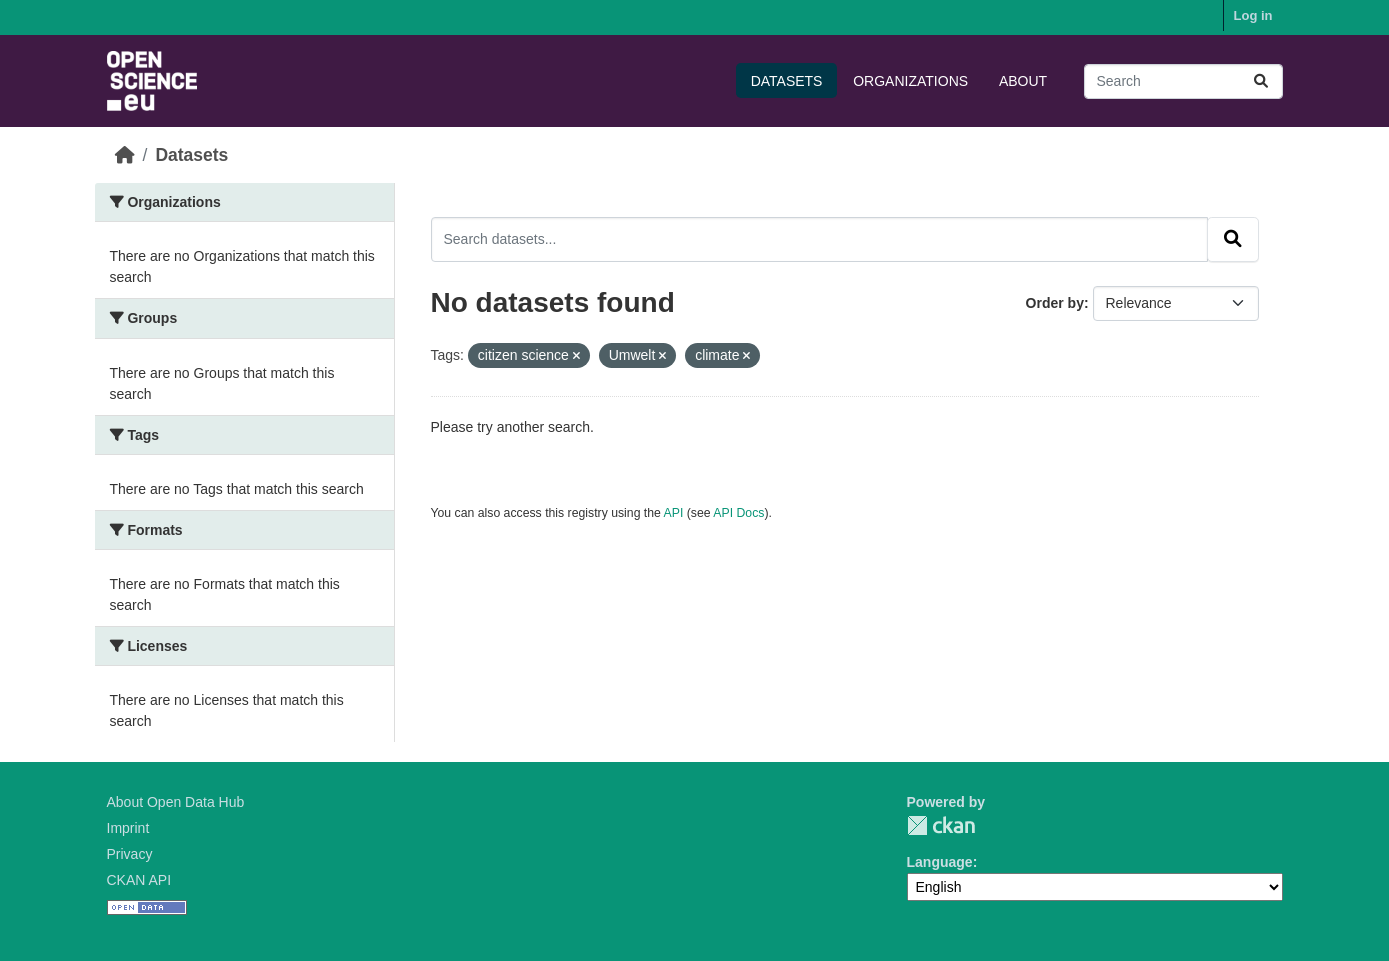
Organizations (910, 81)
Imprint (128, 828)
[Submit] (1261, 81)
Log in (1253, 15)
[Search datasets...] (1183, 81)
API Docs (738, 513)
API (674, 513)
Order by (1055, 303)
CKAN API (139, 880)
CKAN (941, 825)
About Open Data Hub (176, 802)
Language (940, 862)
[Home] (125, 155)
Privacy (130, 854)
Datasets (787, 81)
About (1023, 81)
